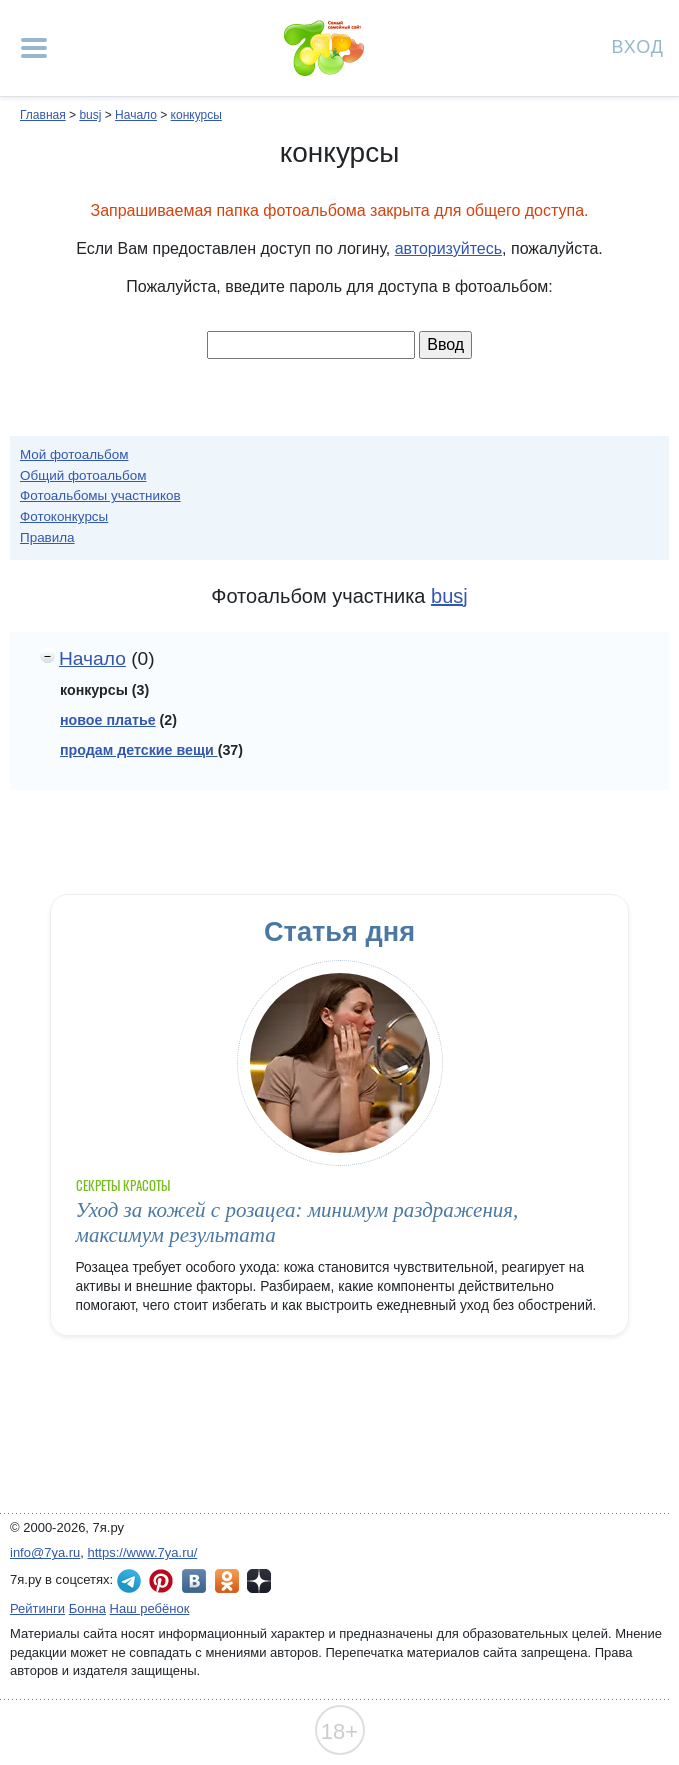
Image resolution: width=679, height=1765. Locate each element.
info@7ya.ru (45, 1552)
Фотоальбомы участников (100, 495)
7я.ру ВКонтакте (194, 1581)
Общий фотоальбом (83, 475)
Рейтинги (37, 1608)
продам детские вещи (139, 750)
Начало (136, 115)
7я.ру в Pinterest (161, 1581)
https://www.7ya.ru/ (143, 1552)
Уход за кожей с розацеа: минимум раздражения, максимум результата (297, 1222)
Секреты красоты (123, 1185)
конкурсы (196, 115)
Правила (47, 537)
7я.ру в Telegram (129, 1581)
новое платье (108, 720)
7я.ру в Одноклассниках (227, 1581)
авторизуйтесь (448, 248)
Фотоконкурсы (64, 516)
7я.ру (259, 1581)
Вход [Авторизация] (638, 45)
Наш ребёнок (150, 1608)
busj (90, 115)
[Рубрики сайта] (34, 48)
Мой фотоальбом (74, 454)
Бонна (87, 1608)
